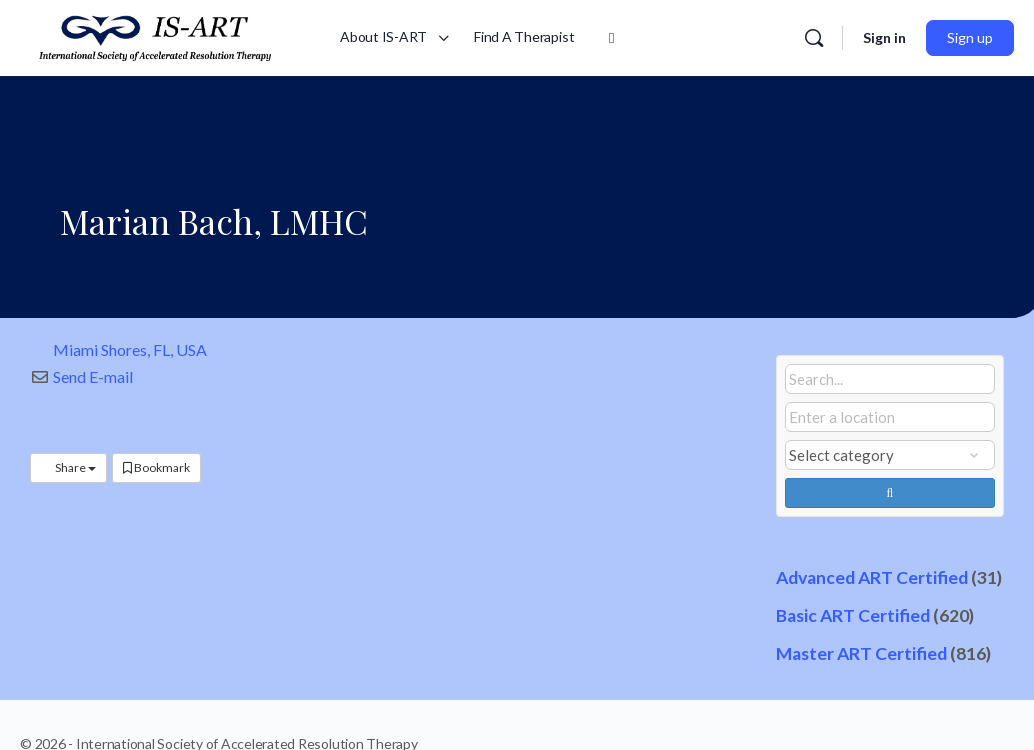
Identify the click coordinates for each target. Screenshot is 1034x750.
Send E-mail (93, 376)
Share (68, 467)
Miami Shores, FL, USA (130, 349)
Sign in (884, 37)
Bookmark (156, 467)
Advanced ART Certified (872, 577)
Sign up (970, 37)
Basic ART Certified (853, 615)
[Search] (814, 38)
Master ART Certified (861, 653)
